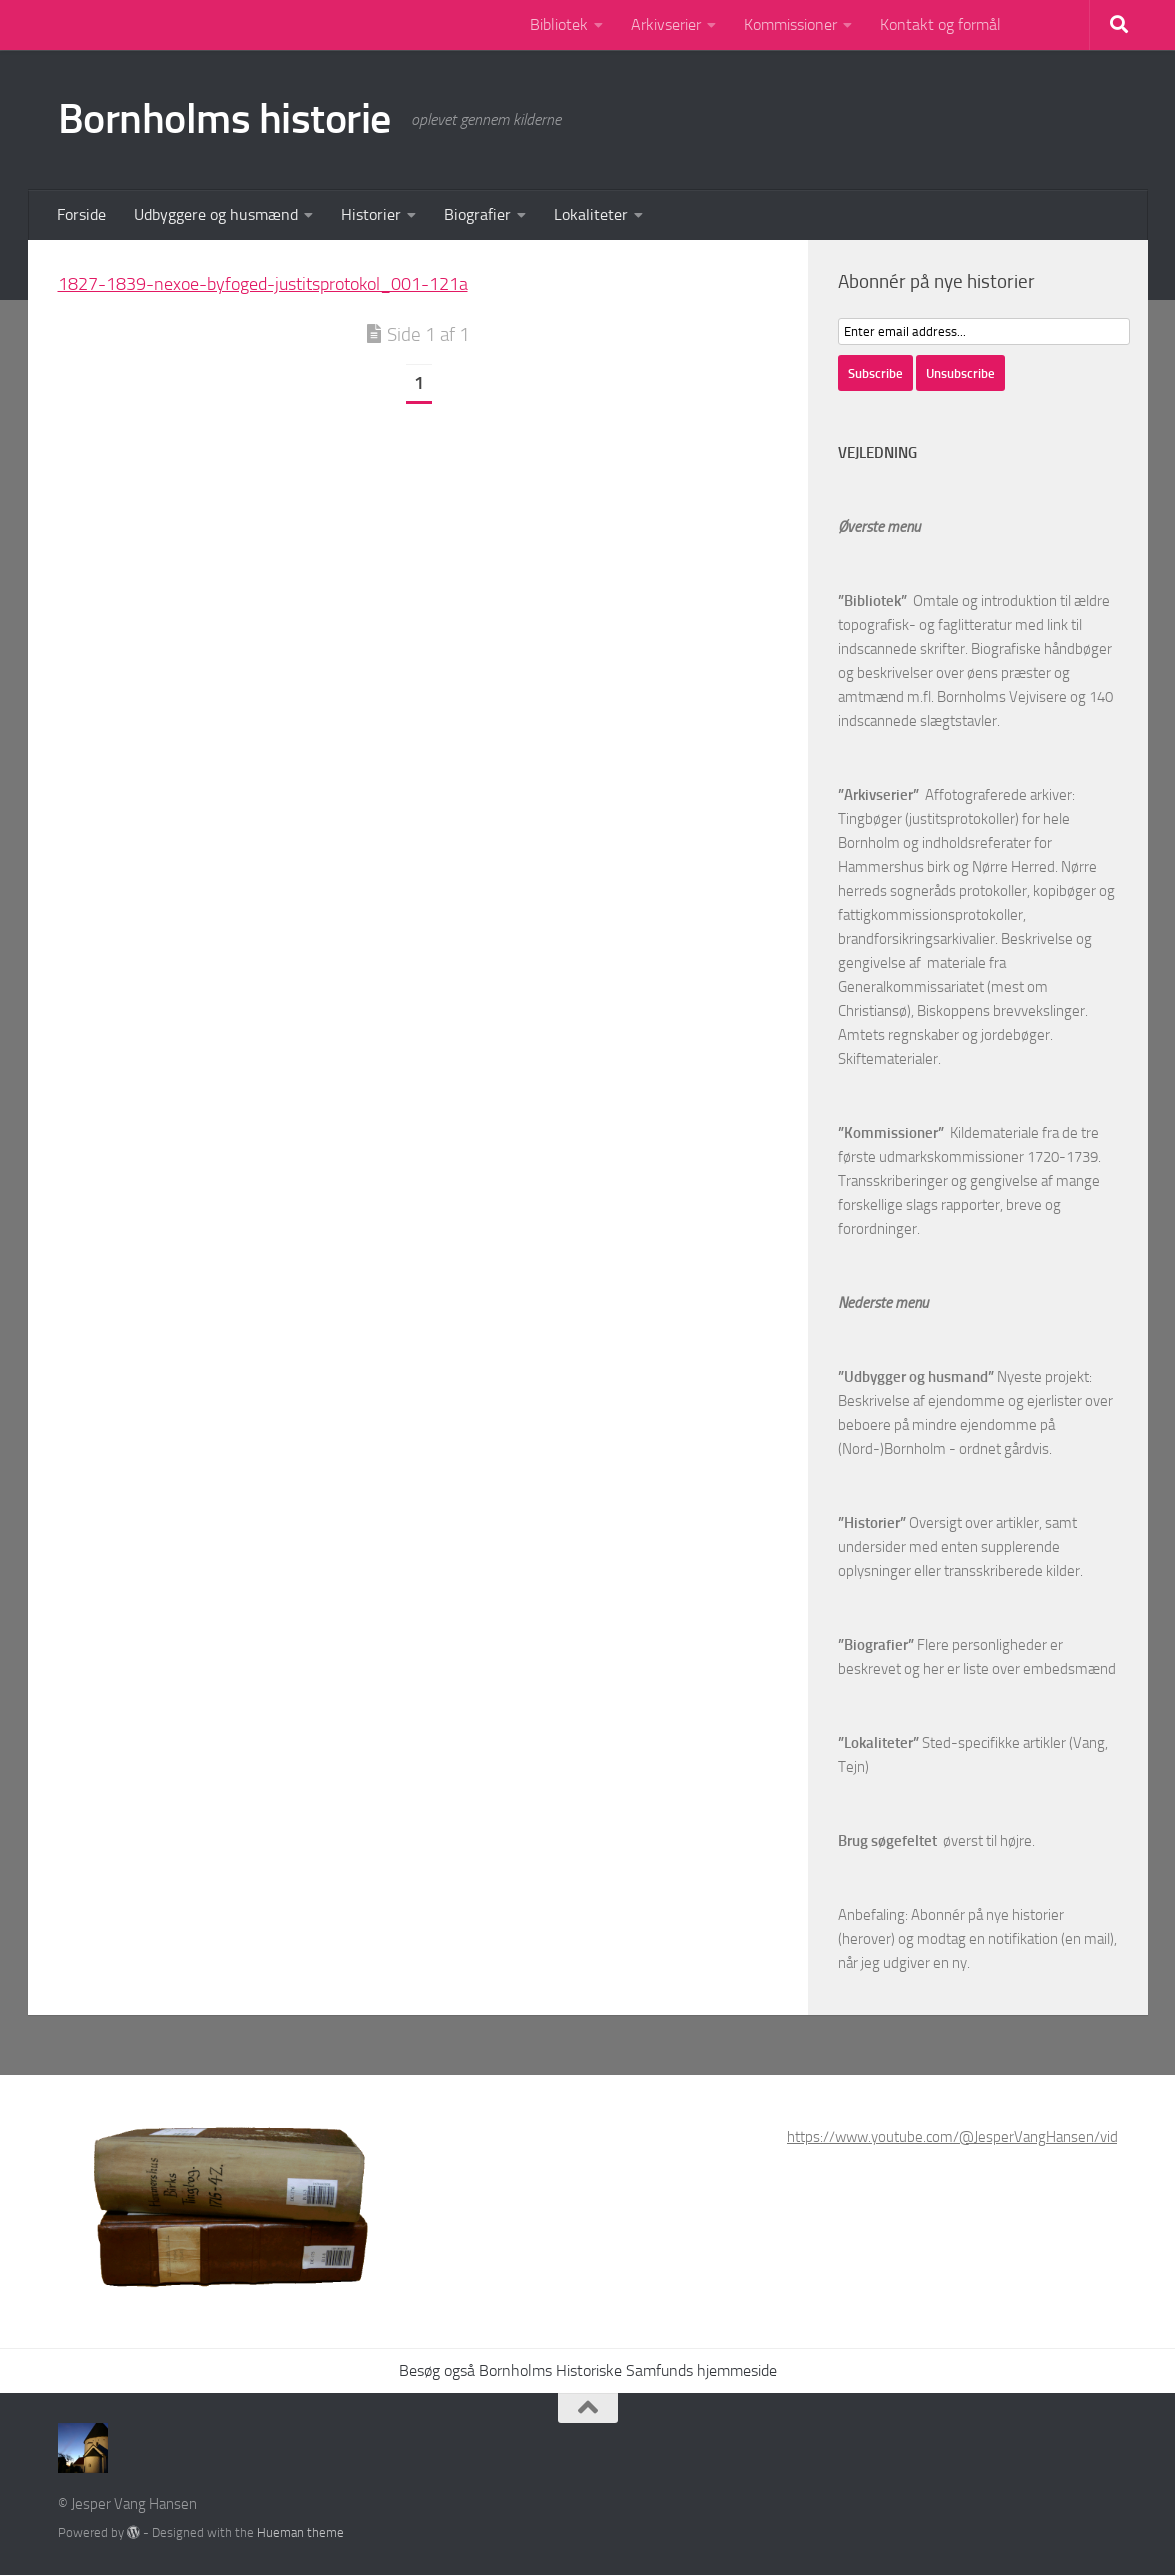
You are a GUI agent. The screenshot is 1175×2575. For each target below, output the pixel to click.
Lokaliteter (591, 214)
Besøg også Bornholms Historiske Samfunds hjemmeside (588, 2370)
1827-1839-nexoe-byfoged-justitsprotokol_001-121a (263, 284)
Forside (81, 214)
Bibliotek (559, 24)
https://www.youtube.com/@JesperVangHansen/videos (964, 2137)
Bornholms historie (224, 119)
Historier (371, 214)
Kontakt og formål (940, 24)
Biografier (477, 214)
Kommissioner (790, 24)
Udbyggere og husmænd (216, 214)
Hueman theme (300, 2532)
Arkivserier (666, 24)
